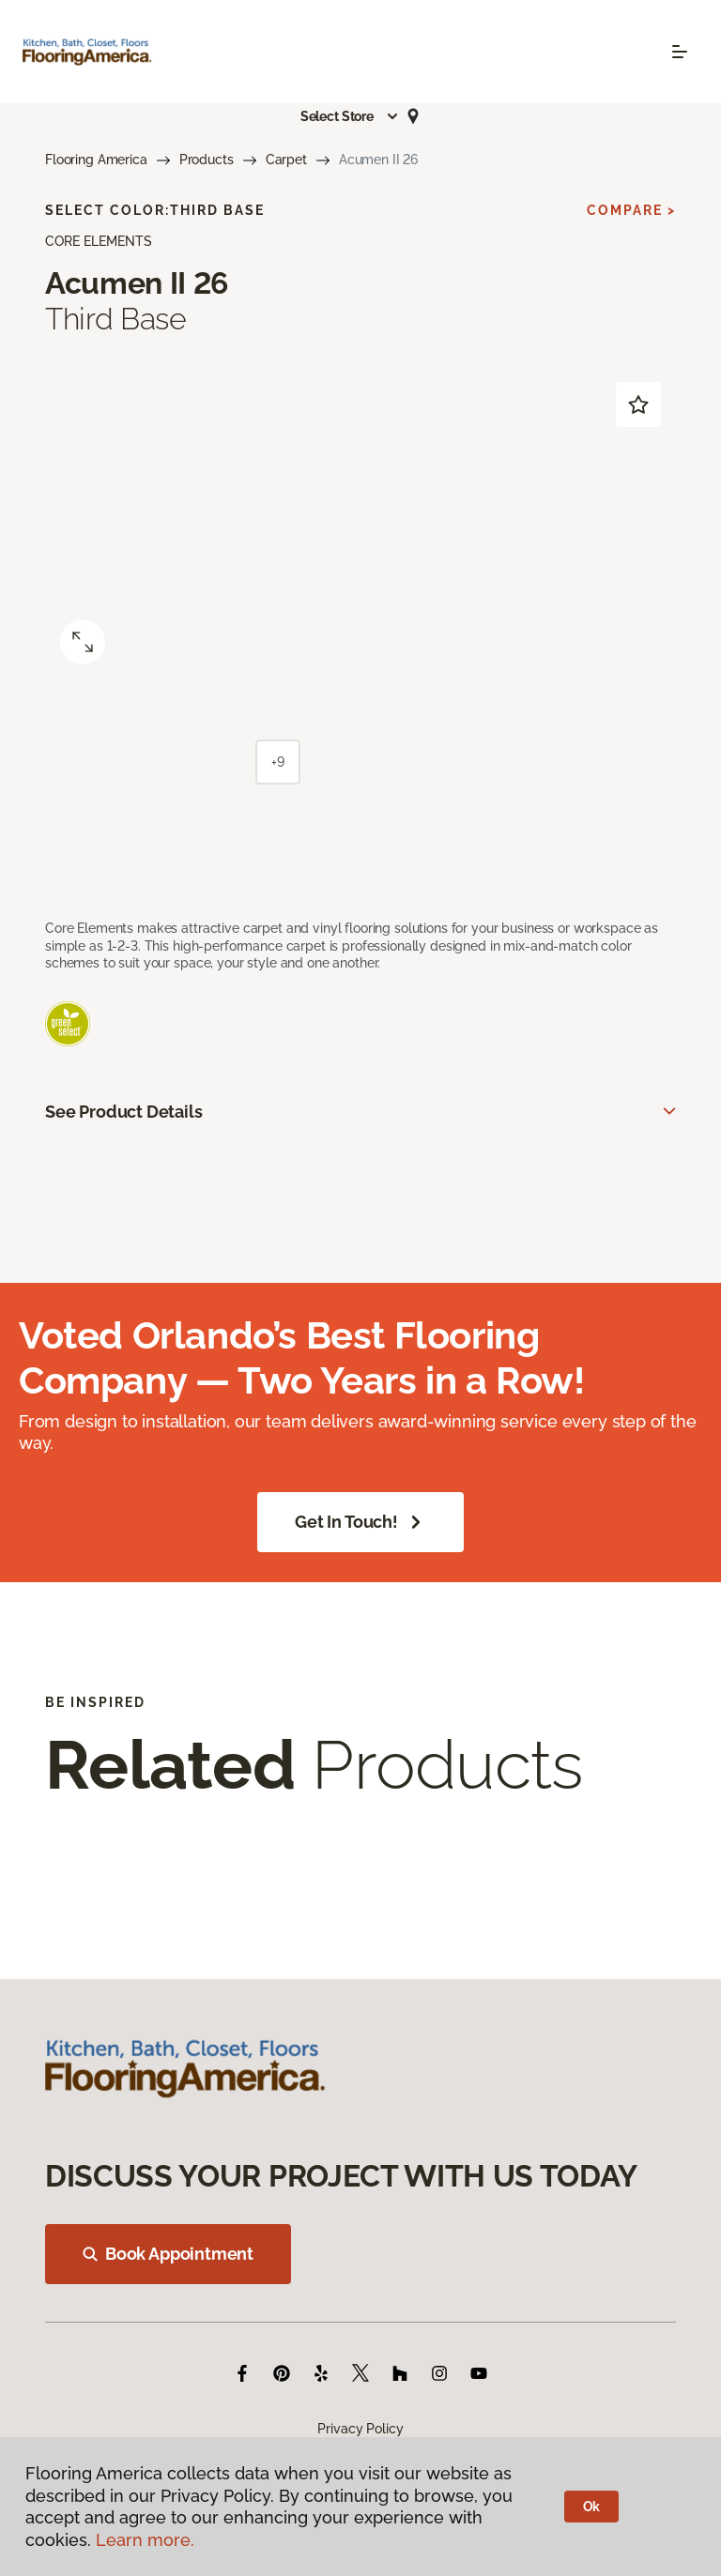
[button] (350, 116)
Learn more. (145, 2540)
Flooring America (96, 159)
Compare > (631, 210)
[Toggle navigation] (679, 51)
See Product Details (124, 1111)
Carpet (286, 159)
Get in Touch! (360, 1522)
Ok (592, 2506)
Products (206, 159)
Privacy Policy (360, 2428)
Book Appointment (168, 2254)
